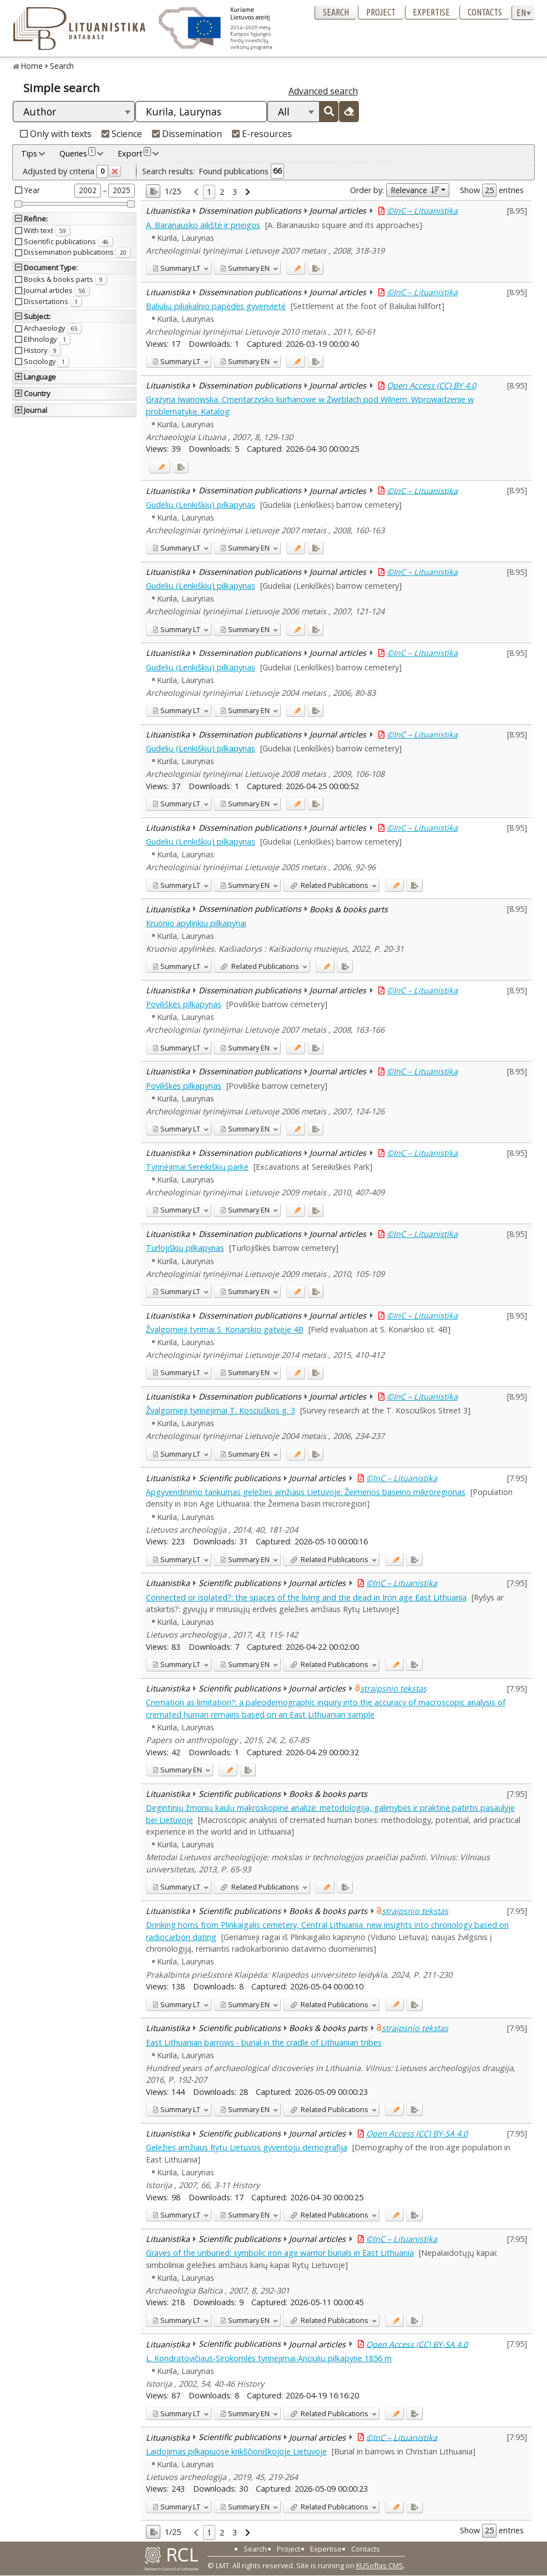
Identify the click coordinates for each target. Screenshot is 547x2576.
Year (32, 190)
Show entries (492, 190)
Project (381, 12)
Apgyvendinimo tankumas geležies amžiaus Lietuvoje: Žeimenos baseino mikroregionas (305, 1492)
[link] (196, 192)
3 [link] (234, 191)
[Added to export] (315, 268)
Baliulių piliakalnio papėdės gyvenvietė (216, 306)
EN (245, 268)
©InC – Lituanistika (422, 210)
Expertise (431, 12)
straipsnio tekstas (393, 1688)
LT (176, 268)
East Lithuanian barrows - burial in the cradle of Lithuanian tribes (264, 2042)
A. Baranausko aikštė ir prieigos (203, 225)
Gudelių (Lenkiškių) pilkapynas (200, 504)
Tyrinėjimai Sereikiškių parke (197, 1166)
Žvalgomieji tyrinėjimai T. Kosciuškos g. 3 (220, 1410)
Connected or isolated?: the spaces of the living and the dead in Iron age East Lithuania (306, 1597)
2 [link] (222, 191)
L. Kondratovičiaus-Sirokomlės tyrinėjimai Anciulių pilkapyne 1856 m (269, 2358)
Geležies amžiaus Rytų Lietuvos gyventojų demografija (246, 2147)
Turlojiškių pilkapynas (185, 1247)
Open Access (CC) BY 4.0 (431, 385)
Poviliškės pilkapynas (183, 1004)
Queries (77, 153)
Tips (29, 153)
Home (32, 65)
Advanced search (323, 91)
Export (134, 153)
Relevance (415, 190)
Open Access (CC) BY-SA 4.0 (417, 2133)
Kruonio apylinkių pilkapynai (196, 923)
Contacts (485, 12)
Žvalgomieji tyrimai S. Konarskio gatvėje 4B (224, 1329)
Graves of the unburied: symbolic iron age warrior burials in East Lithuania (280, 2252)
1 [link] (209, 191)
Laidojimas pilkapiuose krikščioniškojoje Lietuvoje (236, 2451)
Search (336, 12)
